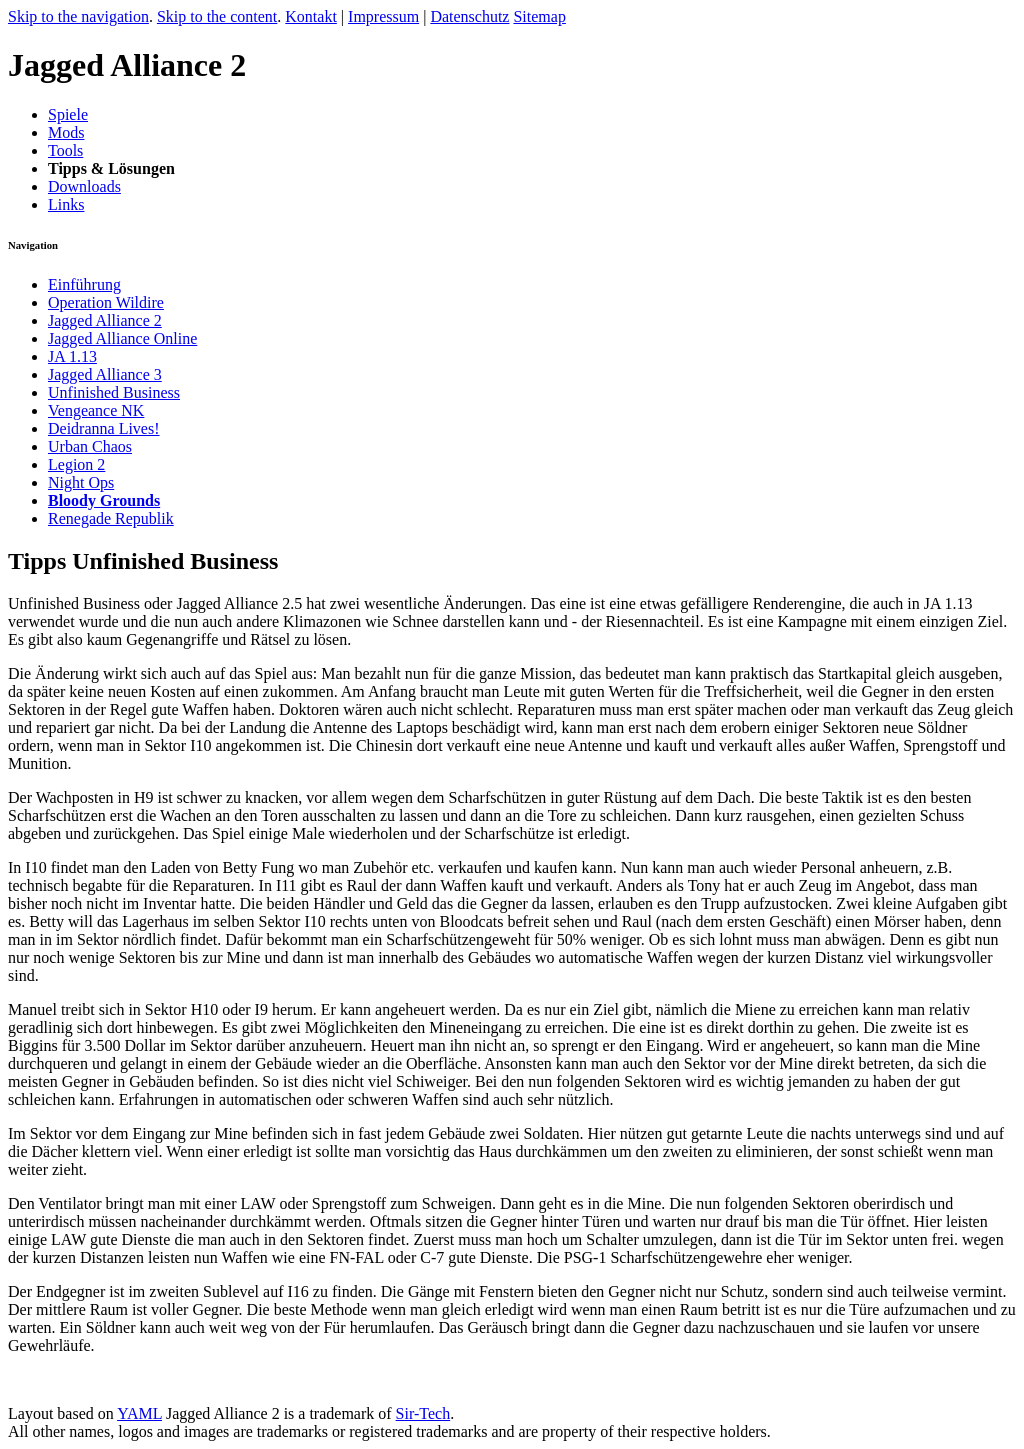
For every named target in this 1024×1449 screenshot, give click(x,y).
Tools (65, 150)
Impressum (383, 16)
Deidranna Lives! (104, 428)
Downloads (84, 186)
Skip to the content (217, 16)
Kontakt (311, 16)
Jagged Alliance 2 (105, 320)
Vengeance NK (96, 410)
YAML (139, 1413)
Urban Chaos (90, 446)
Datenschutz (469, 16)
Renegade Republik (111, 518)
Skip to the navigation (78, 16)
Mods (66, 132)
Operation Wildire (106, 302)
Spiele (68, 114)
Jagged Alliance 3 (105, 374)
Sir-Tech (423, 1413)
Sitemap (539, 16)
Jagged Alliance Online (122, 338)
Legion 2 (76, 464)
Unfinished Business (114, 392)
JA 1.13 (72, 356)
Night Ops (81, 482)
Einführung (84, 284)
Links (66, 204)
